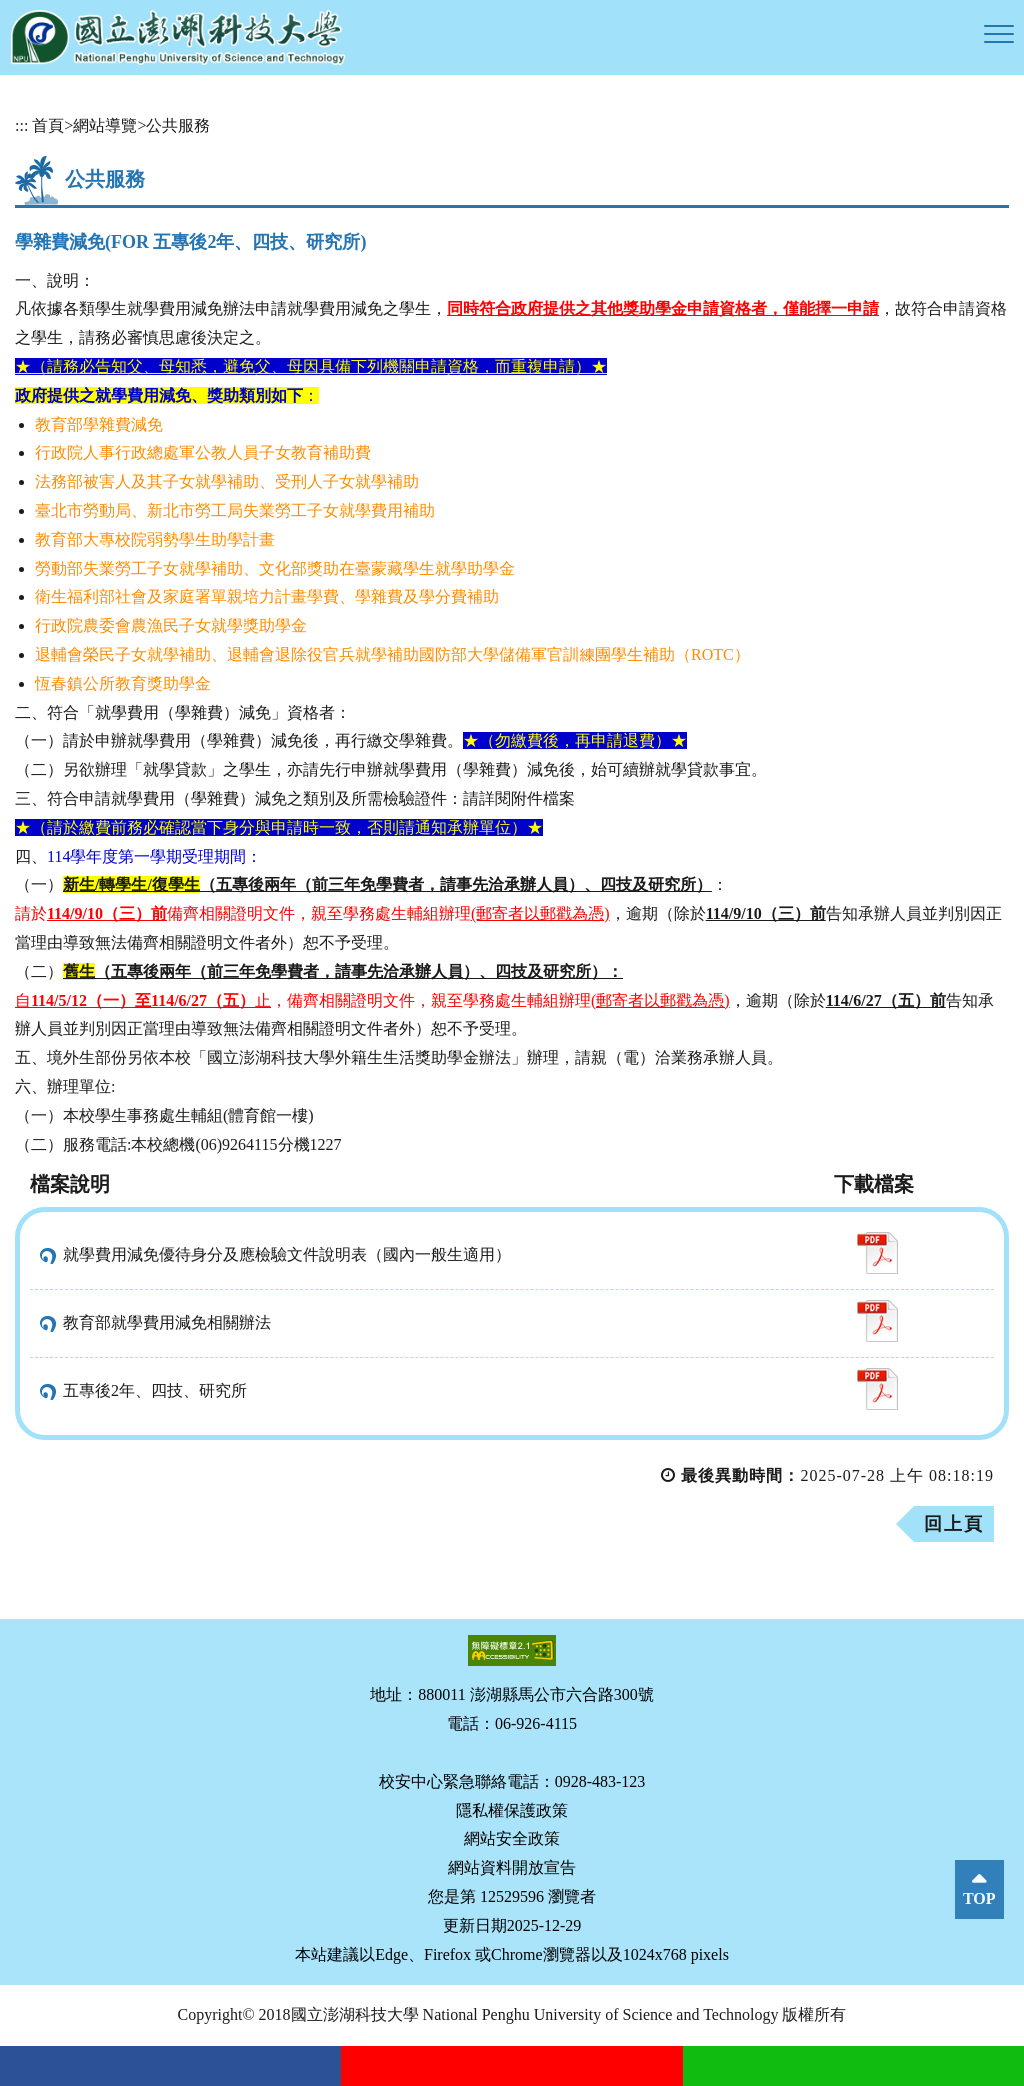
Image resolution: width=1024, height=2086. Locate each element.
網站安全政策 (512, 1838)
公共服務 (178, 125)
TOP (979, 1898)
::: (21, 125)
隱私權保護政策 (512, 1810)
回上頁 (954, 1524)
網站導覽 (105, 125)
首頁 (48, 125)
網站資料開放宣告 (512, 1867)
